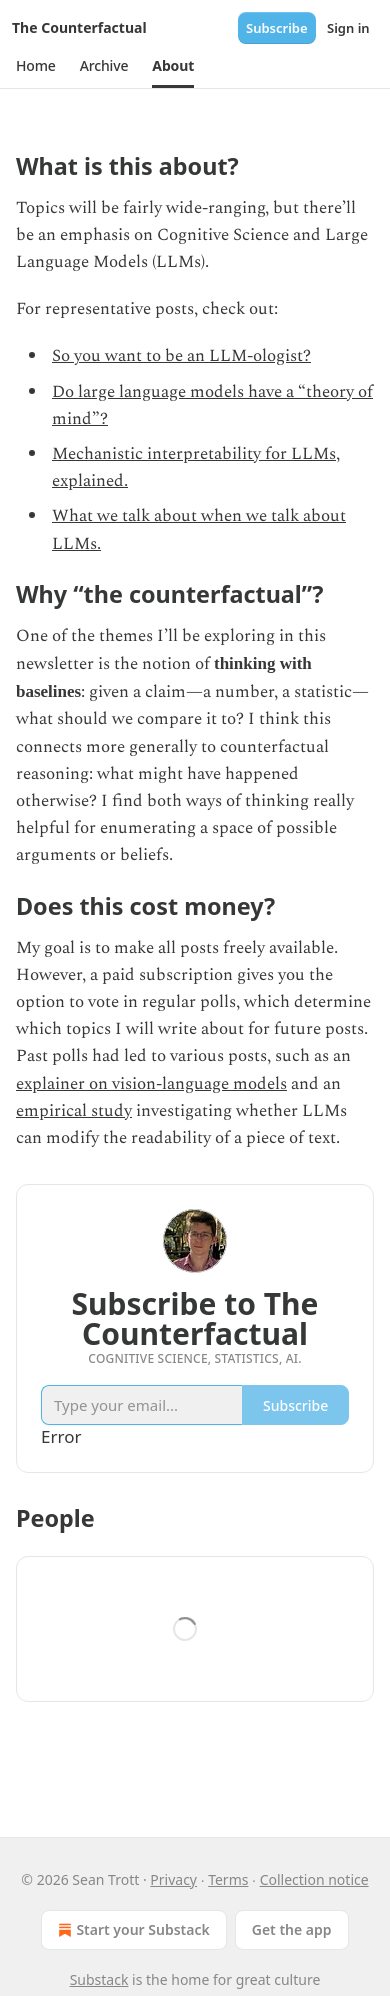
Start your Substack (131, 1930)
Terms (228, 1879)
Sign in (348, 28)
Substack (99, 1979)
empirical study (74, 1111)
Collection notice (314, 1879)
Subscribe (277, 28)
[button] (36, 66)
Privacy (173, 1879)
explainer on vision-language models (151, 1084)
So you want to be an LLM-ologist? (181, 356)
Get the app (292, 1929)
